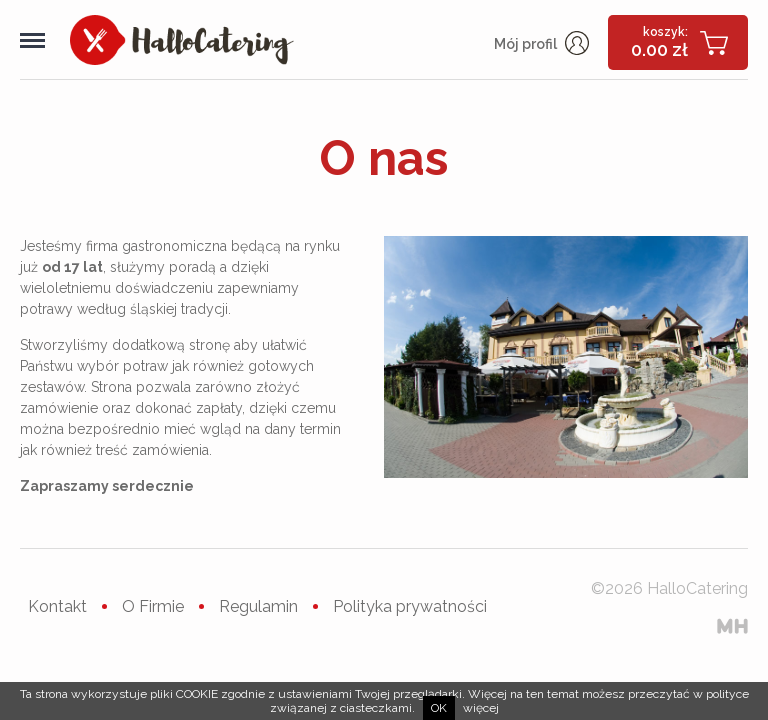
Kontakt (57, 606)
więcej (481, 708)
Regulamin (258, 606)
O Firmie (153, 606)
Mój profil (541, 44)
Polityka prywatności (410, 606)
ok (439, 708)
